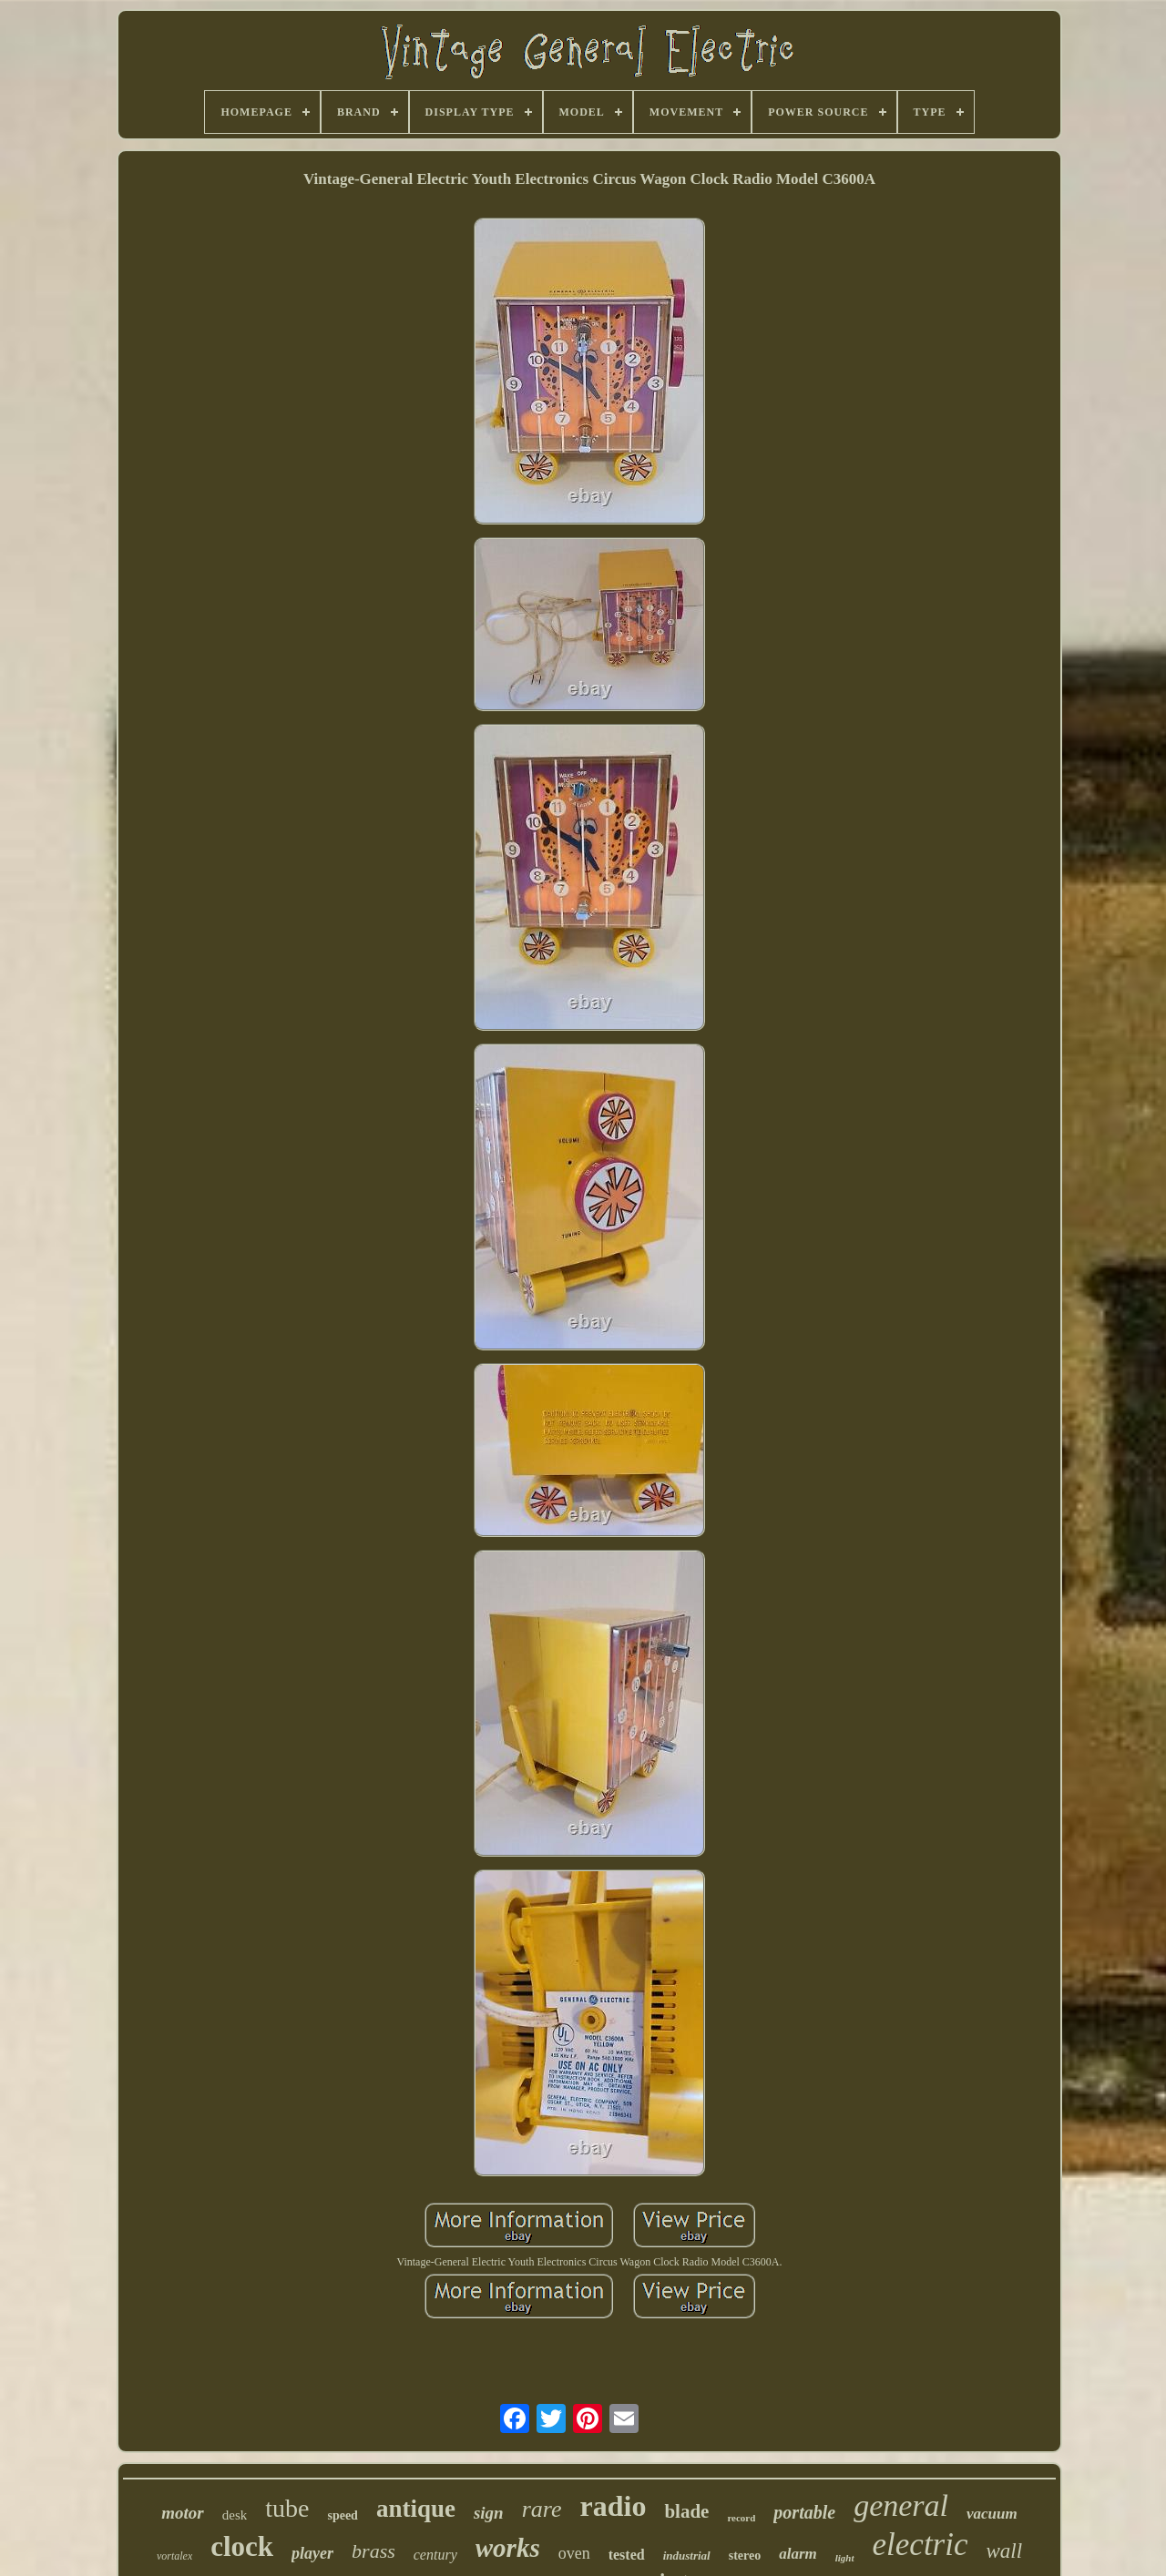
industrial (687, 2555)
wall (1004, 2551)
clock (241, 2546)
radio (612, 2505)
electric (920, 2544)
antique (415, 2508)
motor (182, 2512)
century (435, 2554)
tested (627, 2554)
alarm (798, 2553)
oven (574, 2553)
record (741, 2517)
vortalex (174, 2556)
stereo (745, 2555)
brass (373, 2551)
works (508, 2547)
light (844, 2557)
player (312, 2553)
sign (489, 2512)
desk (235, 2515)
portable (804, 2512)
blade (686, 2511)
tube (287, 2508)
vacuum (992, 2513)
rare (542, 2509)
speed (342, 2515)
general (901, 2505)
